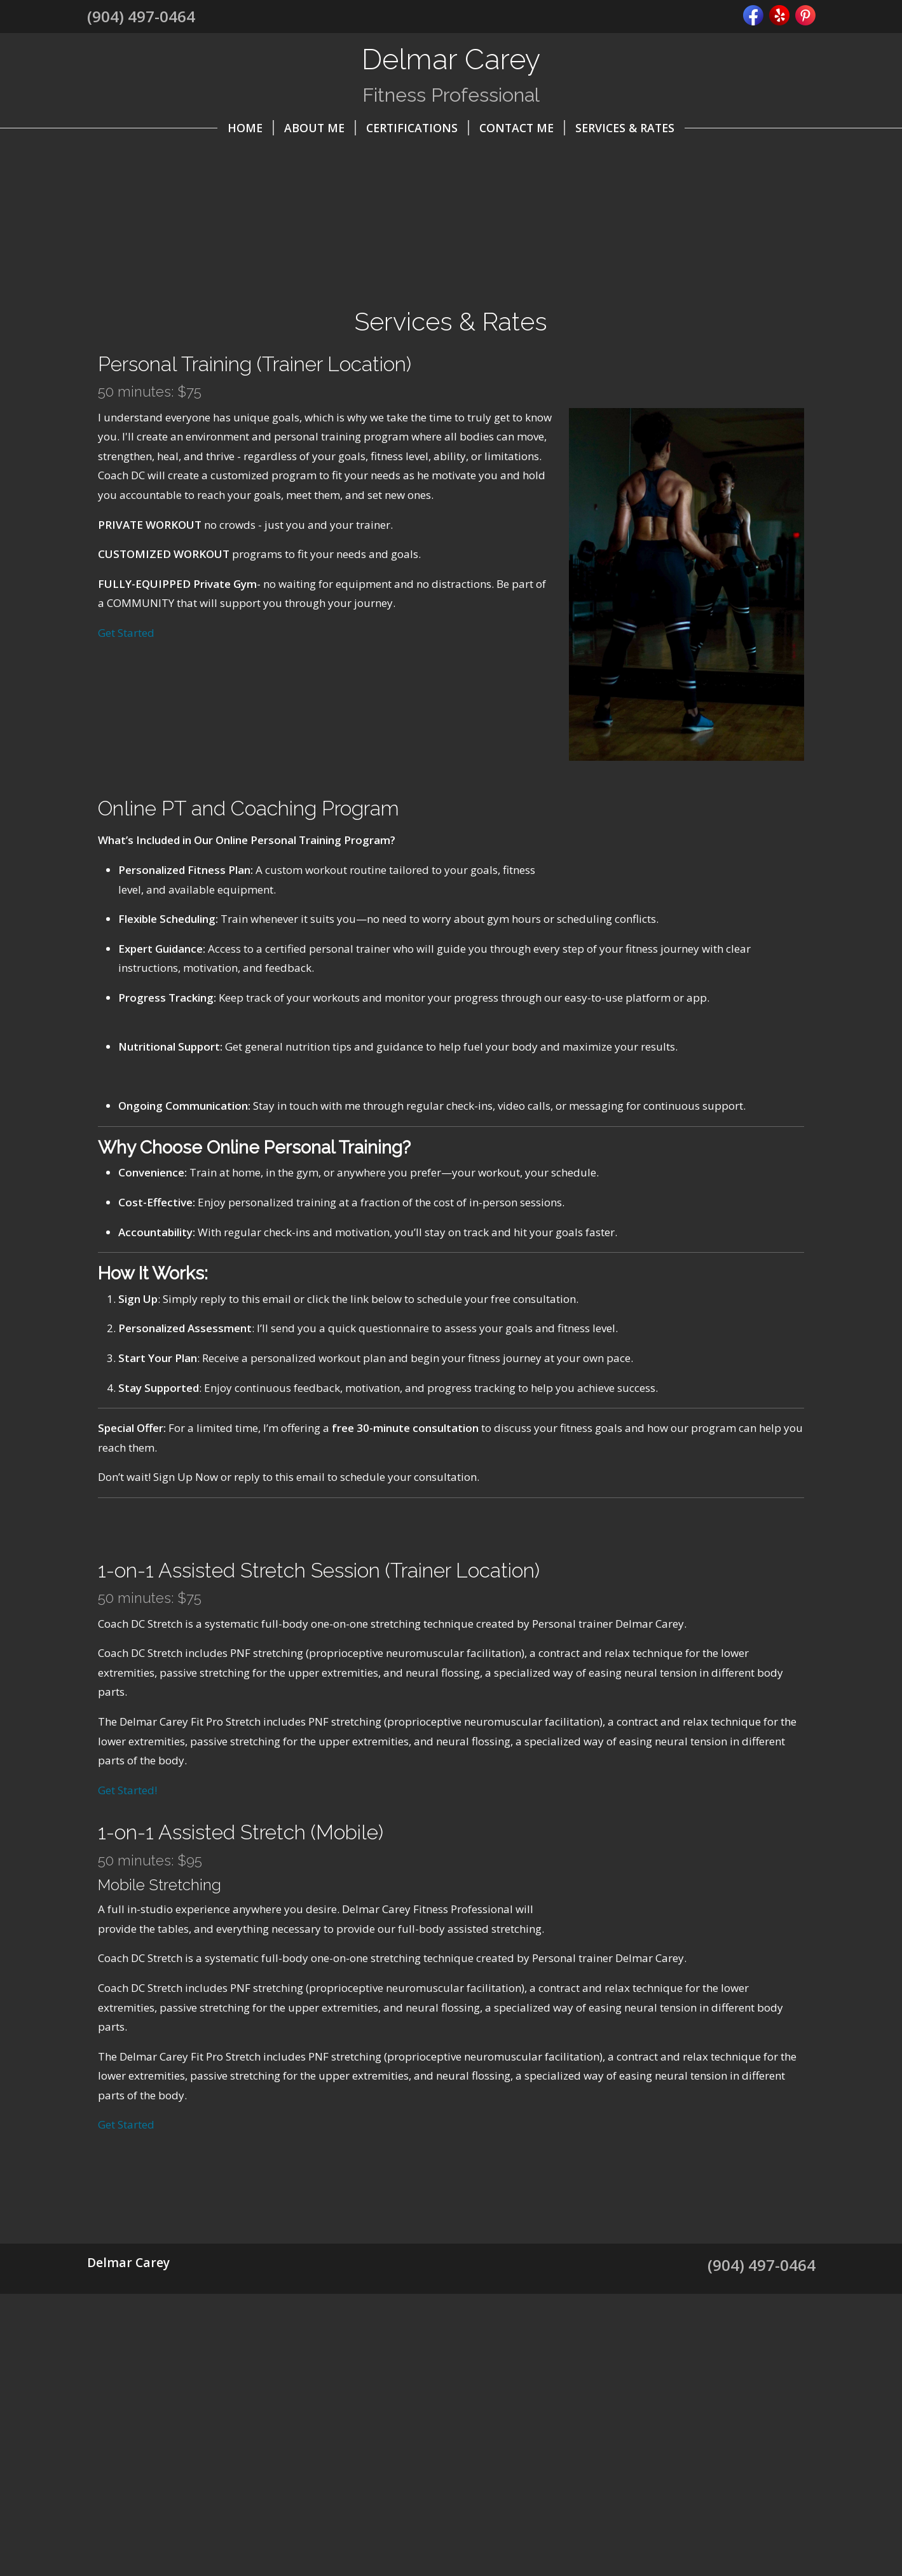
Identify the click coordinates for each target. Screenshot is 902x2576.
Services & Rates (624, 127)
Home (251, 127)
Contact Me (522, 127)
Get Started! (127, 1848)
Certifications (417, 127)
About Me (320, 127)
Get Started (126, 632)
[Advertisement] (451, 2483)
